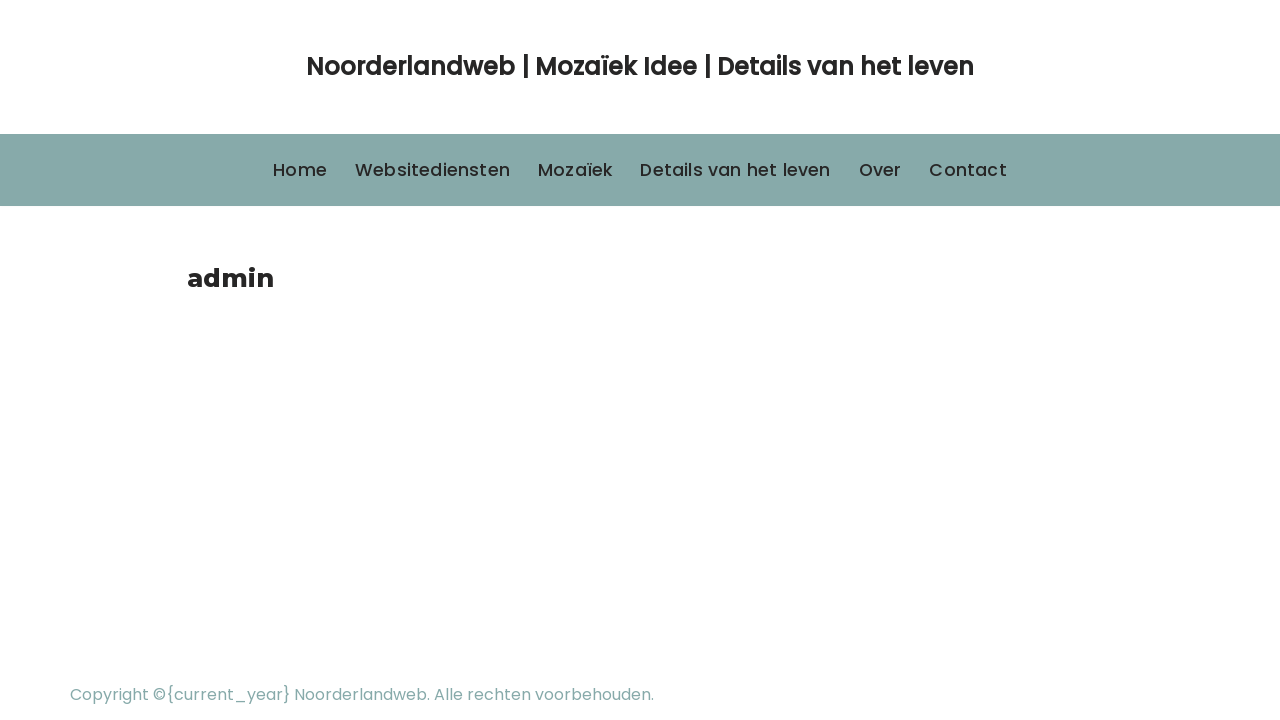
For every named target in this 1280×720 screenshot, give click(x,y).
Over (880, 170)
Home (300, 170)
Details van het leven (735, 170)
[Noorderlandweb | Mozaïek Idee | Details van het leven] (640, 67)
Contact (967, 170)
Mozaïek (575, 170)
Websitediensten (432, 170)
